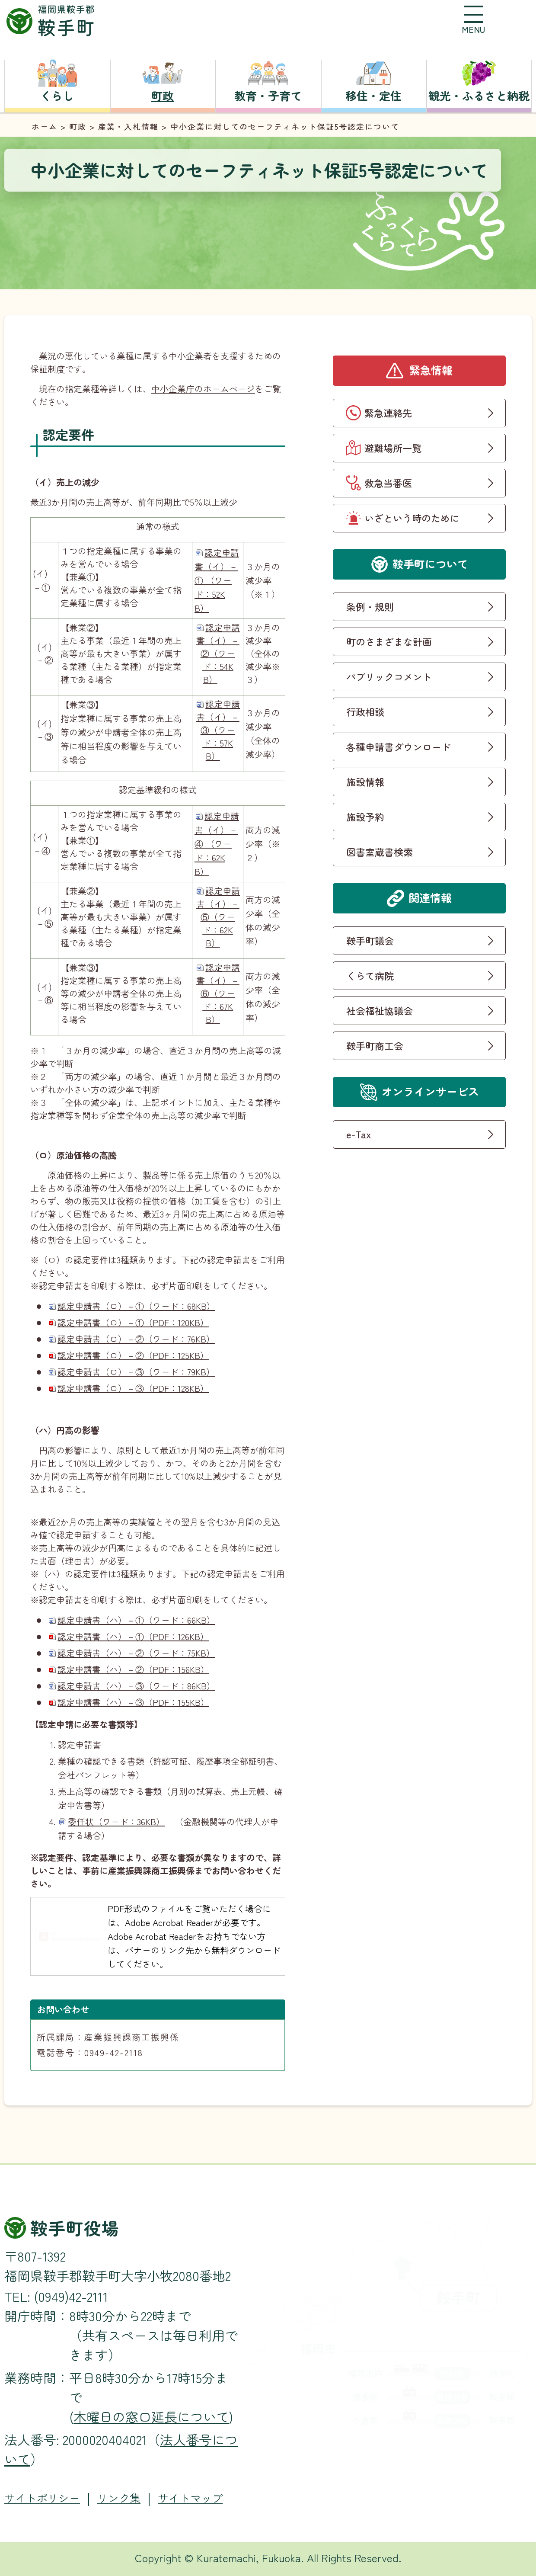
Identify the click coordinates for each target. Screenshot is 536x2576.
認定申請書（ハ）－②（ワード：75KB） (136, 1653)
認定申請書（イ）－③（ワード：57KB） (218, 730)
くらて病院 (370, 975)
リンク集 (118, 2498)
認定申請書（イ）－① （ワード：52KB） (217, 580)
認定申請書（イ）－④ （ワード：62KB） (217, 844)
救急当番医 (388, 483)
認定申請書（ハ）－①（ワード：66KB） (136, 1620)
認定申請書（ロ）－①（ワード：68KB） (136, 1306)
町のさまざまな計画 (389, 641)
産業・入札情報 (128, 126)
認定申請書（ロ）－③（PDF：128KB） (133, 1388)
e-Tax (358, 1134)
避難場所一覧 (392, 448)
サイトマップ (190, 2498)
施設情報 (365, 781)
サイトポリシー (42, 2498)
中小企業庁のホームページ (203, 388)
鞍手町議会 (370, 940)
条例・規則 (370, 606)
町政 (77, 126)
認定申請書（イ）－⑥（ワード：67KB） (218, 993)
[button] (473, 19)
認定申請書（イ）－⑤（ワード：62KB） (218, 916)
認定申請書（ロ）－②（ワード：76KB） (136, 1339)
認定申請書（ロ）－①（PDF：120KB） (133, 1322)
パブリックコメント (389, 676)
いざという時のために (411, 518)
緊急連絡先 (388, 413)
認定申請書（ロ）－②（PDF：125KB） (133, 1355)
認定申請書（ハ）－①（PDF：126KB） (133, 1636)
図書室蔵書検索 (379, 852)
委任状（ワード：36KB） (116, 1821)
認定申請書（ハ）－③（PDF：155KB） (133, 1702)
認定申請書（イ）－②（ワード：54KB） (218, 653)
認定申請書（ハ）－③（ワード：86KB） (136, 1685)
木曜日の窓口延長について (151, 2416)
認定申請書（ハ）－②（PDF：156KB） (133, 1669)
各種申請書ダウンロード (398, 746)
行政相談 (365, 711)
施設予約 (365, 816)
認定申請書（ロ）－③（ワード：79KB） (136, 1371)
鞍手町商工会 (374, 1045)
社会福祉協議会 (379, 1010)
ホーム (44, 126)
